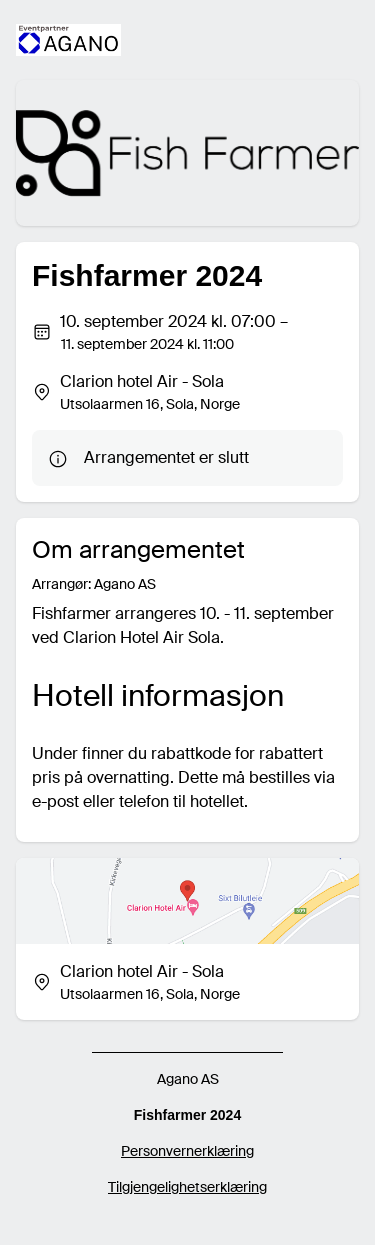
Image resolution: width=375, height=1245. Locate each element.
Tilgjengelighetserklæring (187, 1187)
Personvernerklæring (187, 1151)
